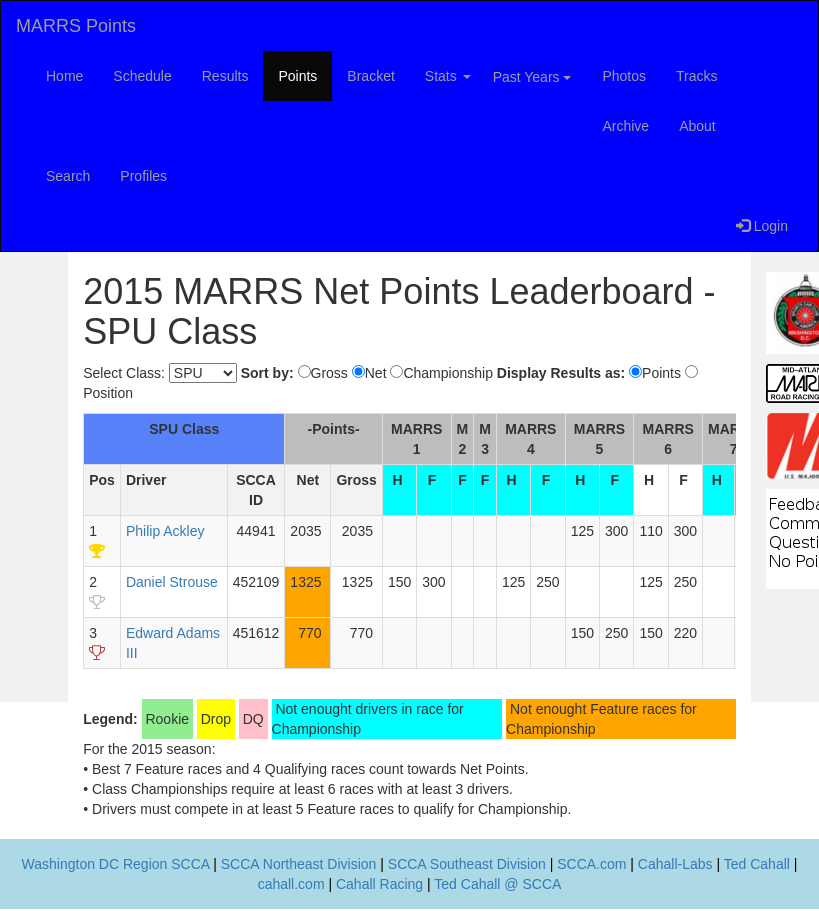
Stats (448, 76)
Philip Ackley (165, 531)
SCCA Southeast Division (467, 864)
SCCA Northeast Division (299, 864)
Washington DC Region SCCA (116, 864)
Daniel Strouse (172, 582)
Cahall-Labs (675, 864)
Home (64, 76)
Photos (624, 76)
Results (225, 76)
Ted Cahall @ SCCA (497, 884)
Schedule (142, 76)
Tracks (696, 76)
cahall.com (291, 884)
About (697, 126)
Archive (625, 126)
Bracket (370, 76)
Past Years (532, 77)
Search (68, 176)
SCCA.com (591, 864)
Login (762, 226)
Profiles (143, 176)
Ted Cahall (757, 864)
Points (297, 76)
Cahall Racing (379, 884)
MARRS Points (76, 26)
